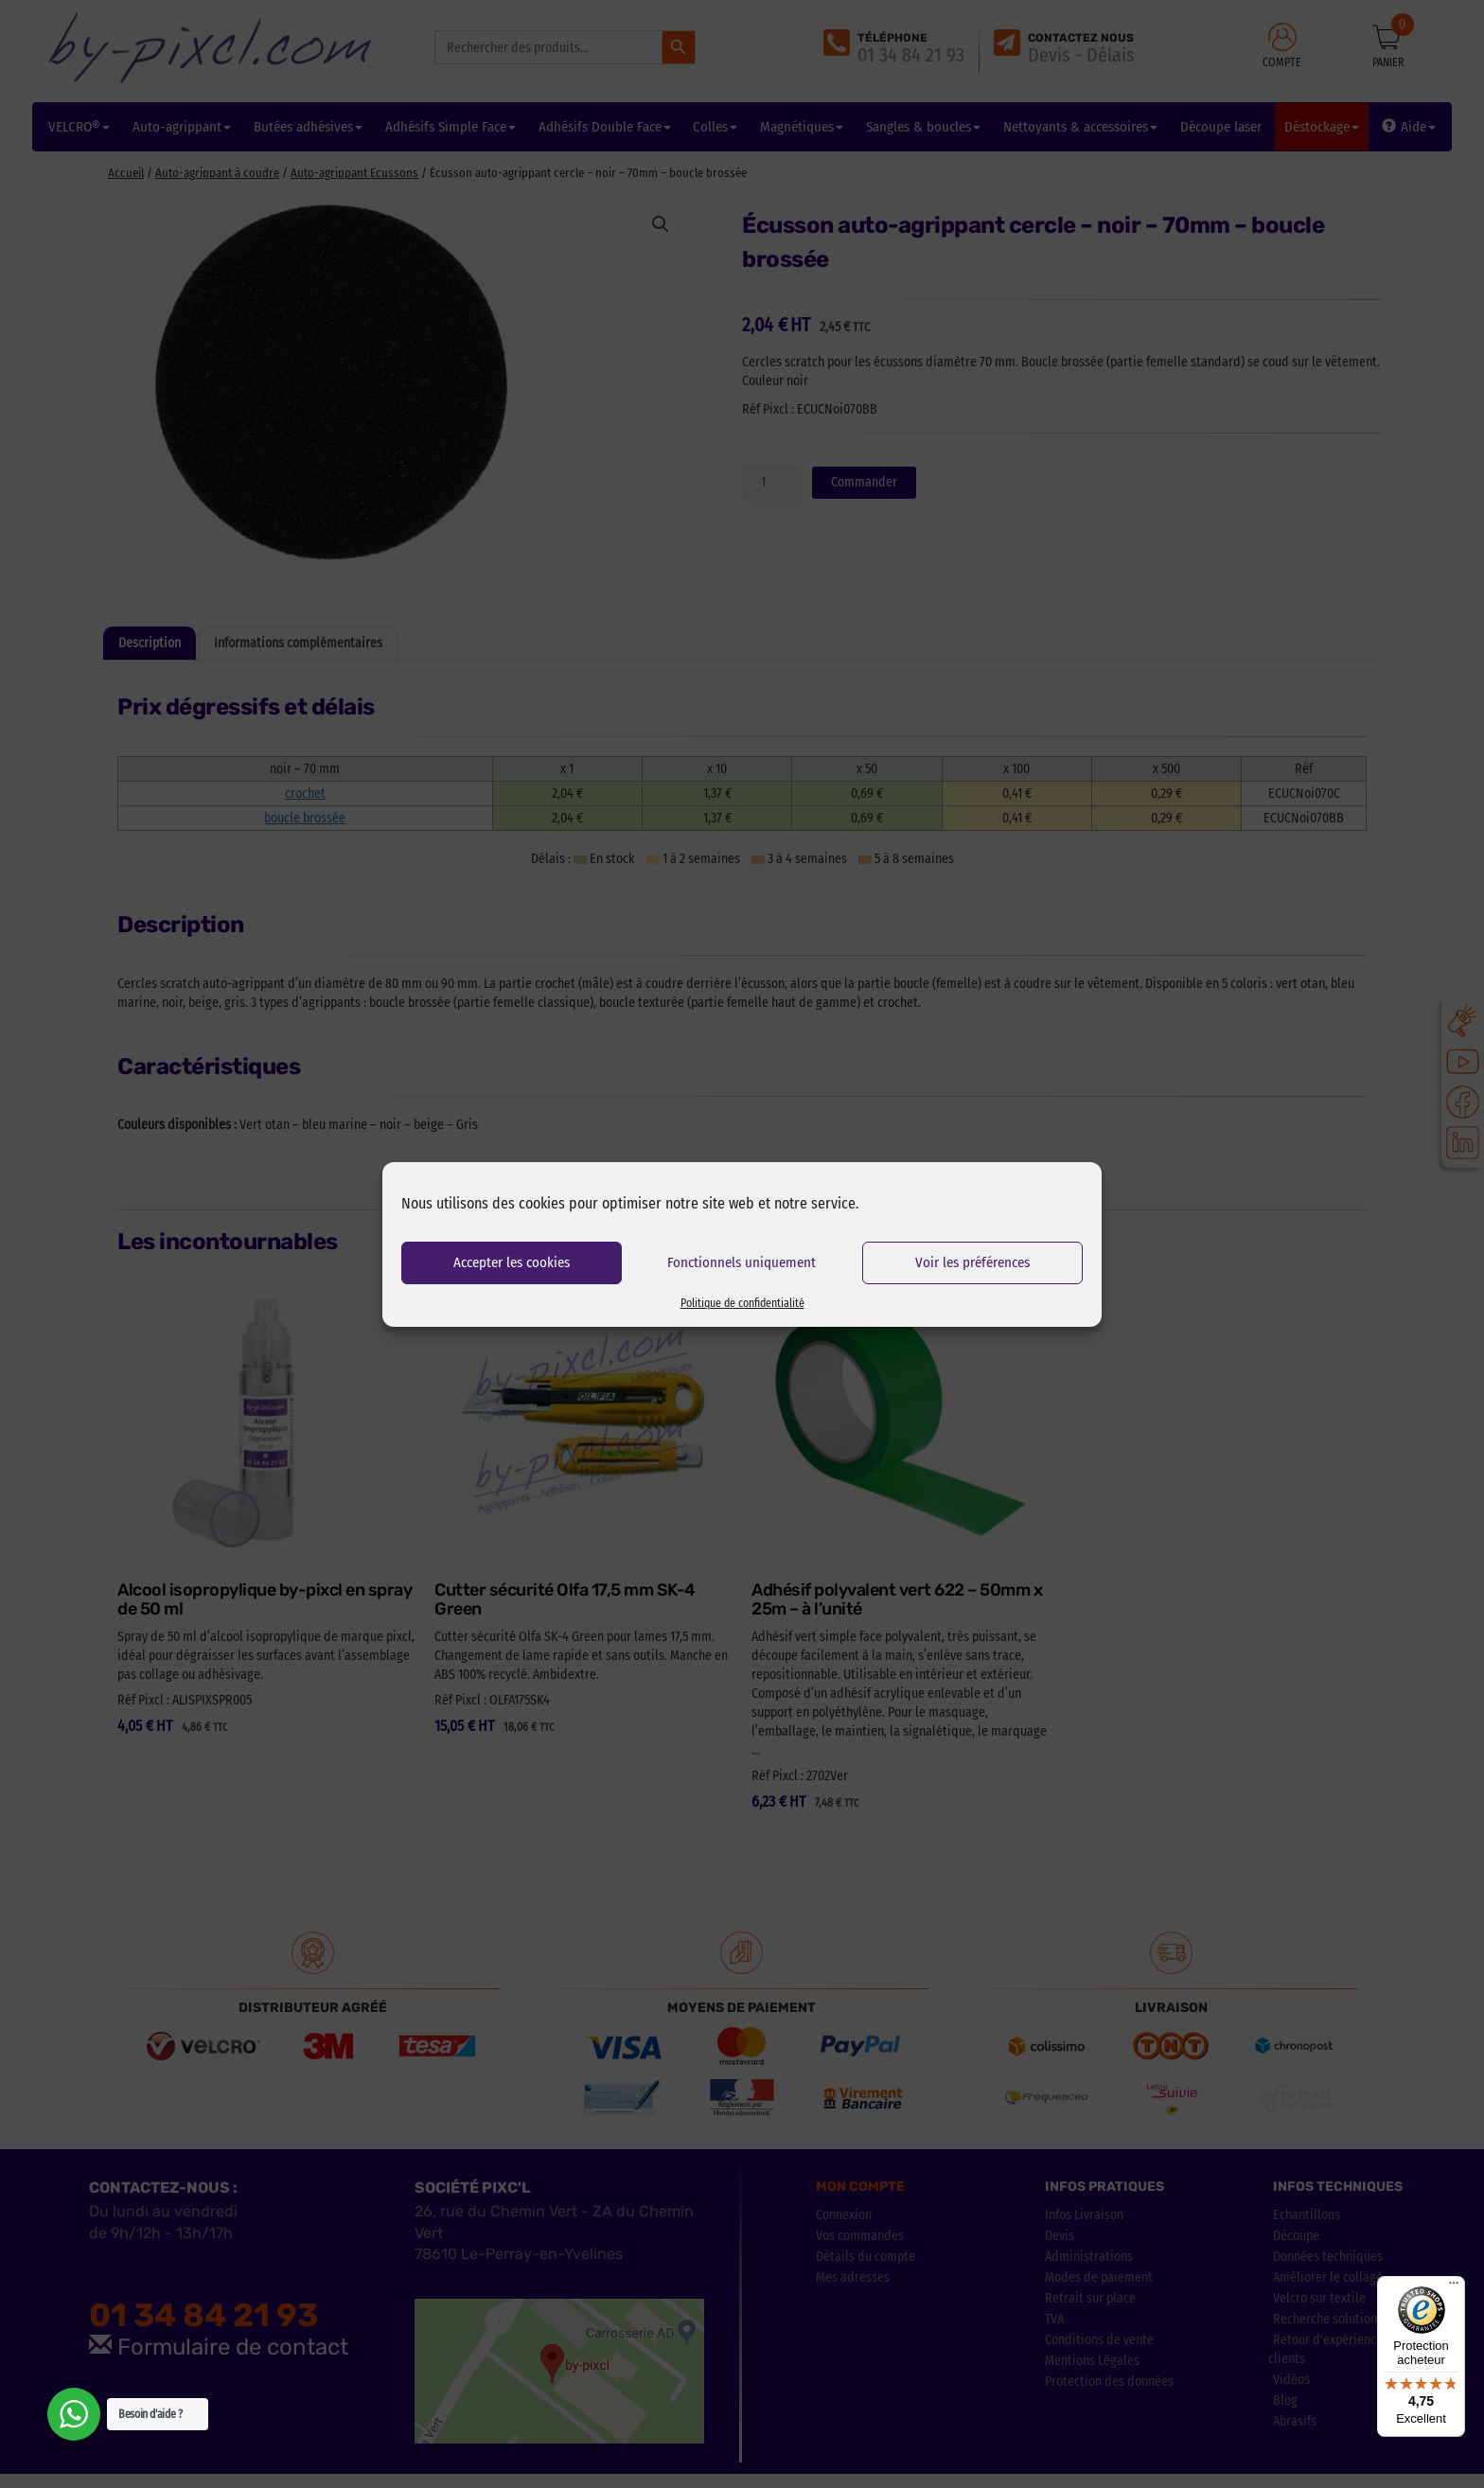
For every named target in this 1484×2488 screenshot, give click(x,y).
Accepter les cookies (511, 1262)
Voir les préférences (972, 1262)
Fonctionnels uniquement (741, 1262)
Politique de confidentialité (742, 1303)
